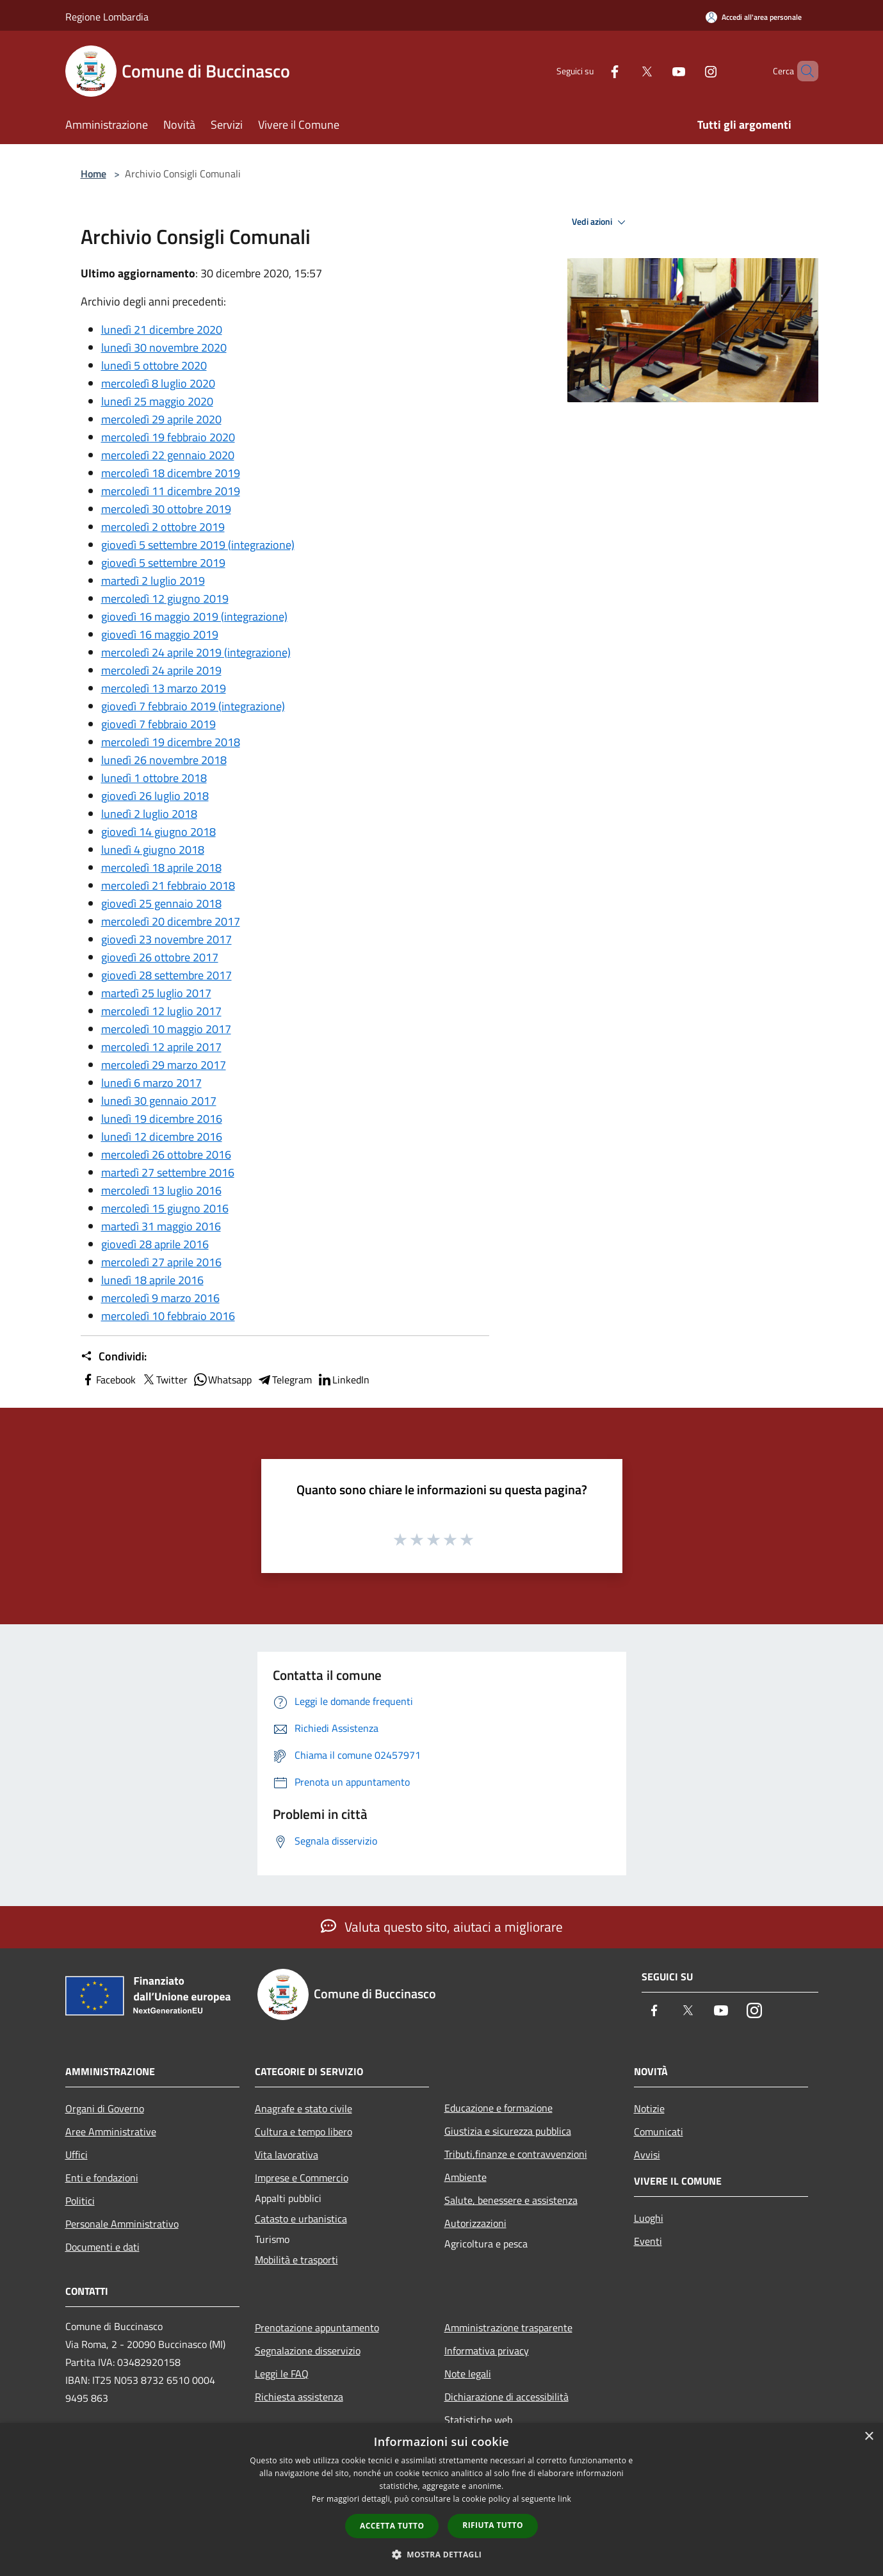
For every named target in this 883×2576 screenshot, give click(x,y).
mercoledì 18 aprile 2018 (161, 867)
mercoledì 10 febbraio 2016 (168, 1316)
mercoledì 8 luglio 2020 (158, 383)
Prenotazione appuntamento (317, 2327)
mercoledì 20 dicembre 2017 (170, 921)
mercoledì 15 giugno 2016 (165, 1208)
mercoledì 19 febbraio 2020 (168, 437)
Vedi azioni (600, 222)
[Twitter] (625, 70)
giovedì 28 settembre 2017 (166, 975)
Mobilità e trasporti (296, 2259)
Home (93, 173)
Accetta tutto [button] (392, 2525)
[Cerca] (803, 71)
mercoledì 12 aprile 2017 (161, 1047)
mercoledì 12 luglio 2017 (161, 1011)
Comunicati (658, 2131)
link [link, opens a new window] (564, 2498)
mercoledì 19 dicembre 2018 (170, 742)
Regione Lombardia (107, 16)
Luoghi (648, 2218)
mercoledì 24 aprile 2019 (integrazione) (196, 652)
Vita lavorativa (286, 2154)
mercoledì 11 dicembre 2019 (170, 491)
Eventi (648, 2241)
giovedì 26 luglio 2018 (155, 795)
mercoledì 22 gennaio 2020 (167, 455)
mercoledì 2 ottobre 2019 (163, 526)
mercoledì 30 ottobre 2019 (166, 509)
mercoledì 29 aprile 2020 (161, 419)
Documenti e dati (102, 2246)
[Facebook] (593, 70)
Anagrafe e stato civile (303, 2108)
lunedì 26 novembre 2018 (164, 760)
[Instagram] (689, 70)
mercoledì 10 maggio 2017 (166, 1029)
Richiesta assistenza (299, 2396)
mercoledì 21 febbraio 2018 (168, 885)
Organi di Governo (104, 2108)
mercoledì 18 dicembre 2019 (170, 473)
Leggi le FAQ (282, 2373)
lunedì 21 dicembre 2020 (161, 329)
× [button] (868, 2436)
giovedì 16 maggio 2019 (159, 634)
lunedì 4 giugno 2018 (152, 849)
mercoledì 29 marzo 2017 (163, 1064)
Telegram (284, 1379)
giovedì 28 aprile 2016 (155, 1244)
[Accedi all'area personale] (753, 17)
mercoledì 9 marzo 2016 (160, 1298)
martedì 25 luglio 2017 (156, 993)
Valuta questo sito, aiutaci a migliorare (442, 1926)
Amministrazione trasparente (508, 2327)
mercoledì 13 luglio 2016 (161, 1190)
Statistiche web (478, 2419)
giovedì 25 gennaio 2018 (161, 903)
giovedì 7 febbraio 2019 (158, 724)
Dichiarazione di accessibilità (506, 2396)
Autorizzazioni (475, 2223)
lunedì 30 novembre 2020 (164, 347)
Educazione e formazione (498, 2107)
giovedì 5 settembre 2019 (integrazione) (198, 544)
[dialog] (441, 2499)
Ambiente (465, 2177)
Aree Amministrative (110, 2131)
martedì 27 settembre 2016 (167, 1172)
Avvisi (647, 2154)
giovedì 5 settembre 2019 (163, 562)
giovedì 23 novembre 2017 (166, 939)
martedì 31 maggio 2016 (161, 1226)
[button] (441, 2554)
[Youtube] (657, 70)
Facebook (108, 1379)
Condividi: (114, 1356)
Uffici (76, 2154)
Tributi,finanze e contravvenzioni (515, 2154)
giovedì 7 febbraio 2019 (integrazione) (193, 706)
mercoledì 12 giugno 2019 (165, 598)
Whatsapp (222, 1379)
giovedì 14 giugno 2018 (158, 831)
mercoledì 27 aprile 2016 (161, 1262)
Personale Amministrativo (122, 2223)
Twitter (164, 1379)
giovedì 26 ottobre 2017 (159, 957)
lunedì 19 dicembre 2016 (161, 1118)
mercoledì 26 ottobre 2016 (166, 1154)
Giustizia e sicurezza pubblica (507, 2131)
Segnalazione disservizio (307, 2350)
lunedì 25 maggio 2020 (157, 401)
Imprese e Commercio (301, 2177)
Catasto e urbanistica (301, 2218)
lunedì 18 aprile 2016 (152, 1280)
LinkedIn (343, 1379)
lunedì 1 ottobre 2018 (154, 778)
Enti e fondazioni (101, 2177)
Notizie (649, 2108)
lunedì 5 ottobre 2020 (154, 365)
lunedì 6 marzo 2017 (151, 1082)
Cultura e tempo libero (303, 2131)
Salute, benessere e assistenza (511, 2200)
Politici (80, 2200)
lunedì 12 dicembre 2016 (161, 1136)
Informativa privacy (486, 2350)
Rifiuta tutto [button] (492, 2525)
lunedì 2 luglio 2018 (149, 813)
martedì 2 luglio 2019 (153, 580)
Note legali (467, 2373)
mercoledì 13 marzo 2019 (163, 688)
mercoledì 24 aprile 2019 (161, 670)
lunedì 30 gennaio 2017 (158, 1100)
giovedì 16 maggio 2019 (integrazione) (194, 616)
